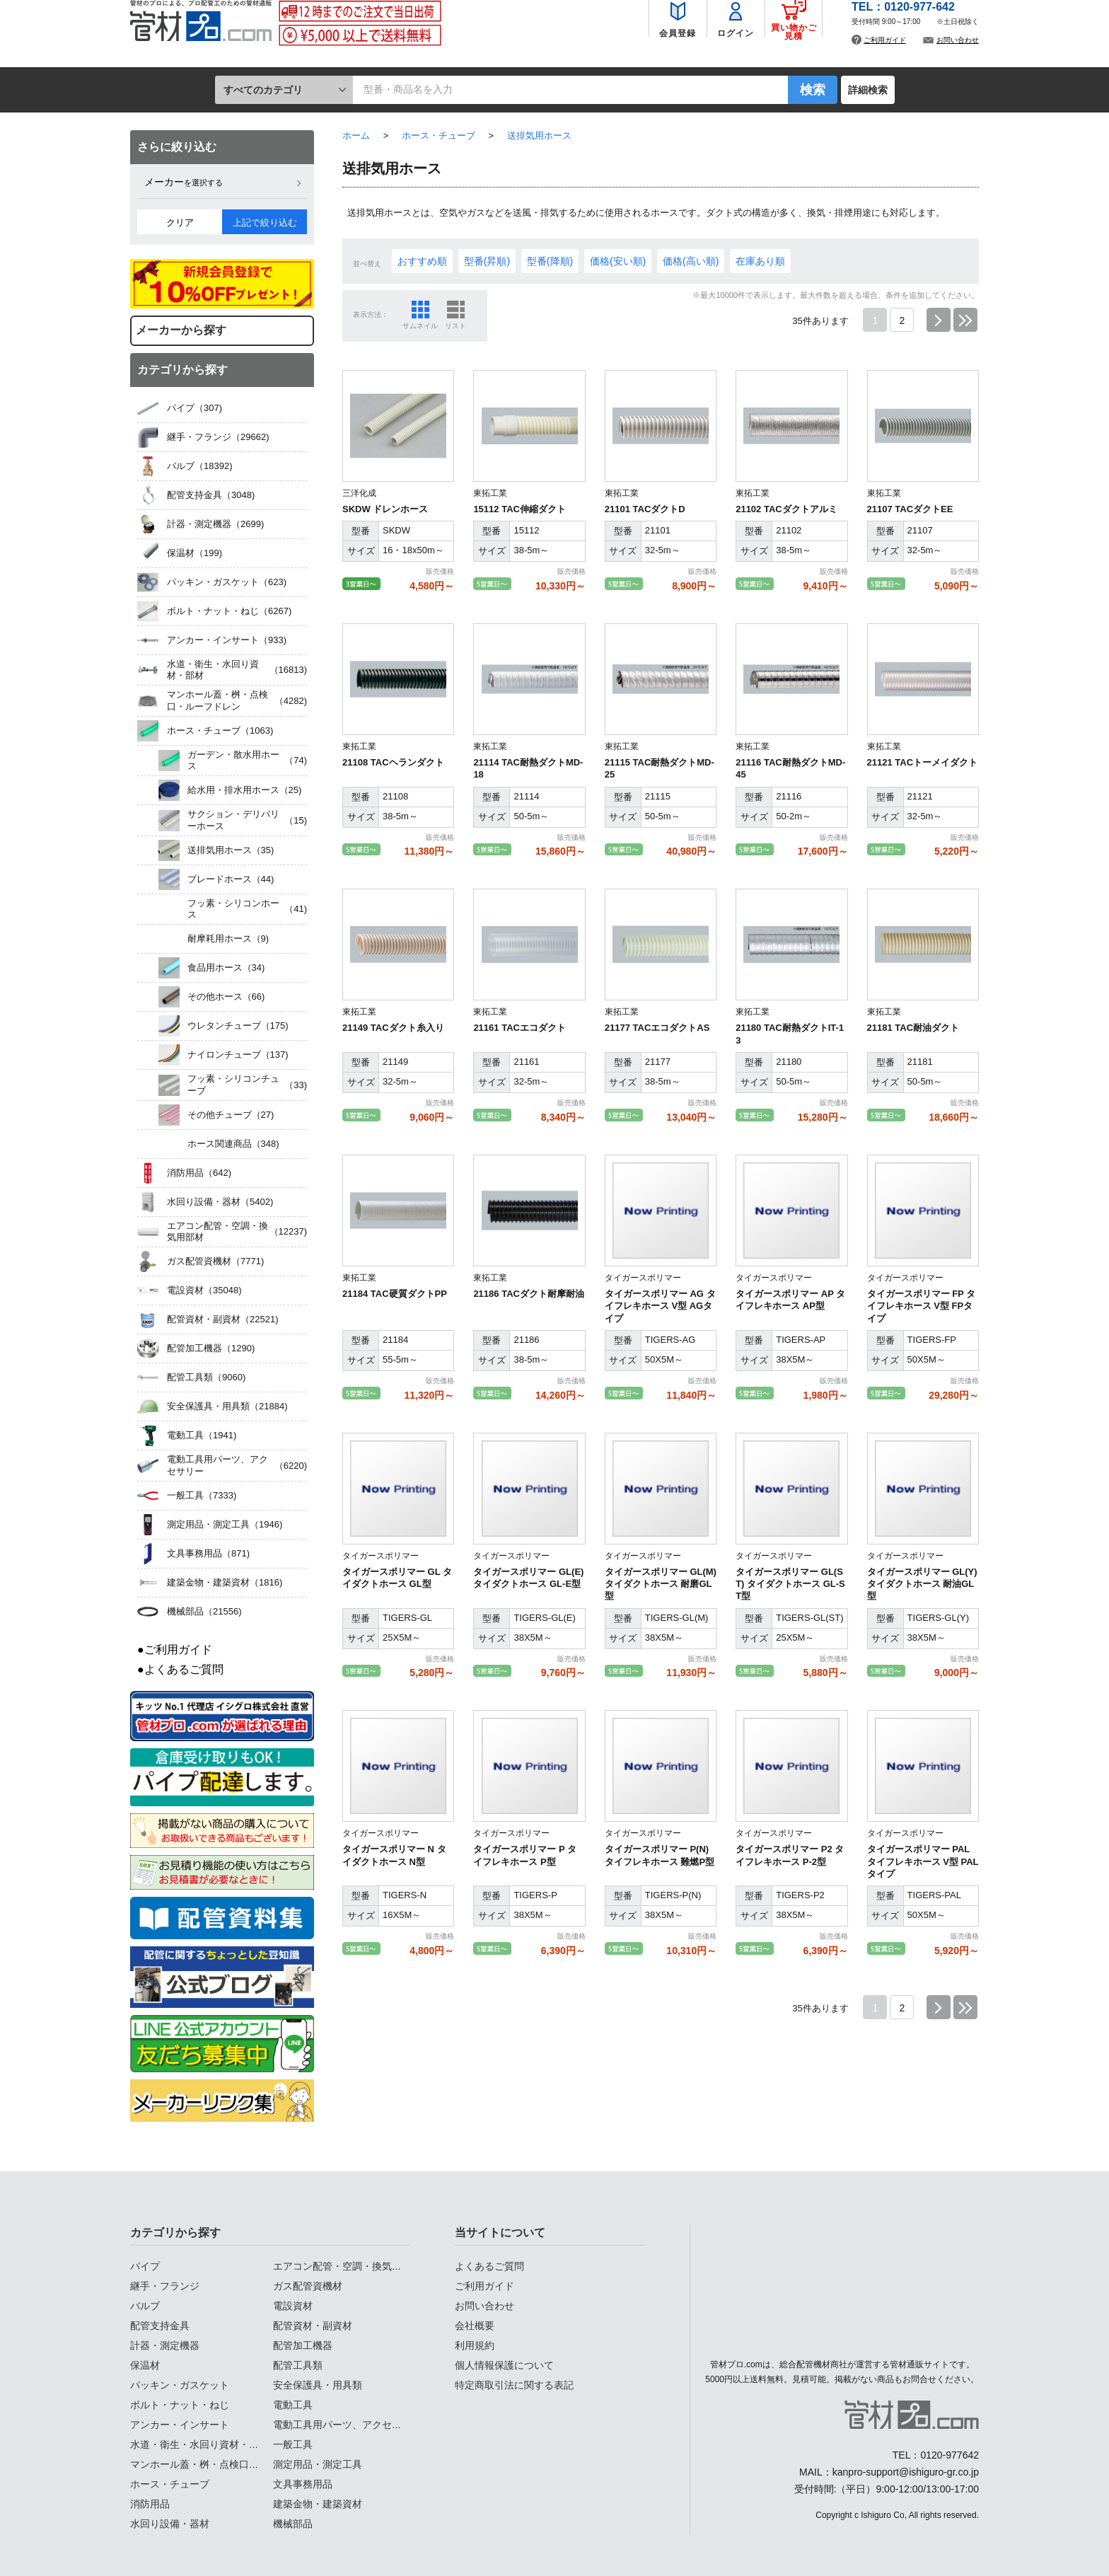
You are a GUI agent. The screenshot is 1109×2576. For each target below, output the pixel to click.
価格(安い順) (618, 261)
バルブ (145, 2305)
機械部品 (293, 2523)
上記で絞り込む (265, 222)
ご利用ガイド (885, 53)
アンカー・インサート (179, 2424)
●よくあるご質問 (180, 1669)
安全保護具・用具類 (317, 2385)
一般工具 (293, 2444)
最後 (965, 320)
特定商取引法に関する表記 (514, 2385)
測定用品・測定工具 (317, 2464)
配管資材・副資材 (312, 2325)
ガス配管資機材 (307, 2286)
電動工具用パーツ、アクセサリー (347, 2424)
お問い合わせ (957, 53)
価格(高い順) (691, 261)
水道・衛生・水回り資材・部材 (199, 2444)
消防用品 (150, 2503)
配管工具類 (298, 2365)
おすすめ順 (422, 261)
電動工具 (293, 2404)
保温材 (145, 2365)
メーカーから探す (181, 330)
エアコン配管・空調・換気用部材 (347, 2266)
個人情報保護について (504, 2365)
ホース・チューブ (169, 2484)
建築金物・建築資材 (317, 2503)
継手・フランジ (164, 2286)
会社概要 (474, 2325)
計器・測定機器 (164, 2345)
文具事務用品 (302, 2484)
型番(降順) (550, 261)
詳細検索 (868, 90)
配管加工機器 (302, 2345)
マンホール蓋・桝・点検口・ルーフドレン (224, 2464)
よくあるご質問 (489, 2266)
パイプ (145, 2266)
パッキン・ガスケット (179, 2385)
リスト (455, 326)
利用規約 (474, 2345)
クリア (180, 222)
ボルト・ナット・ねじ (179, 2404)
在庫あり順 (760, 261)
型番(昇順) (487, 261)
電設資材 (293, 2305)
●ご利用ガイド (174, 1650)
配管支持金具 (160, 2325)
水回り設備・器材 (169, 2523)
